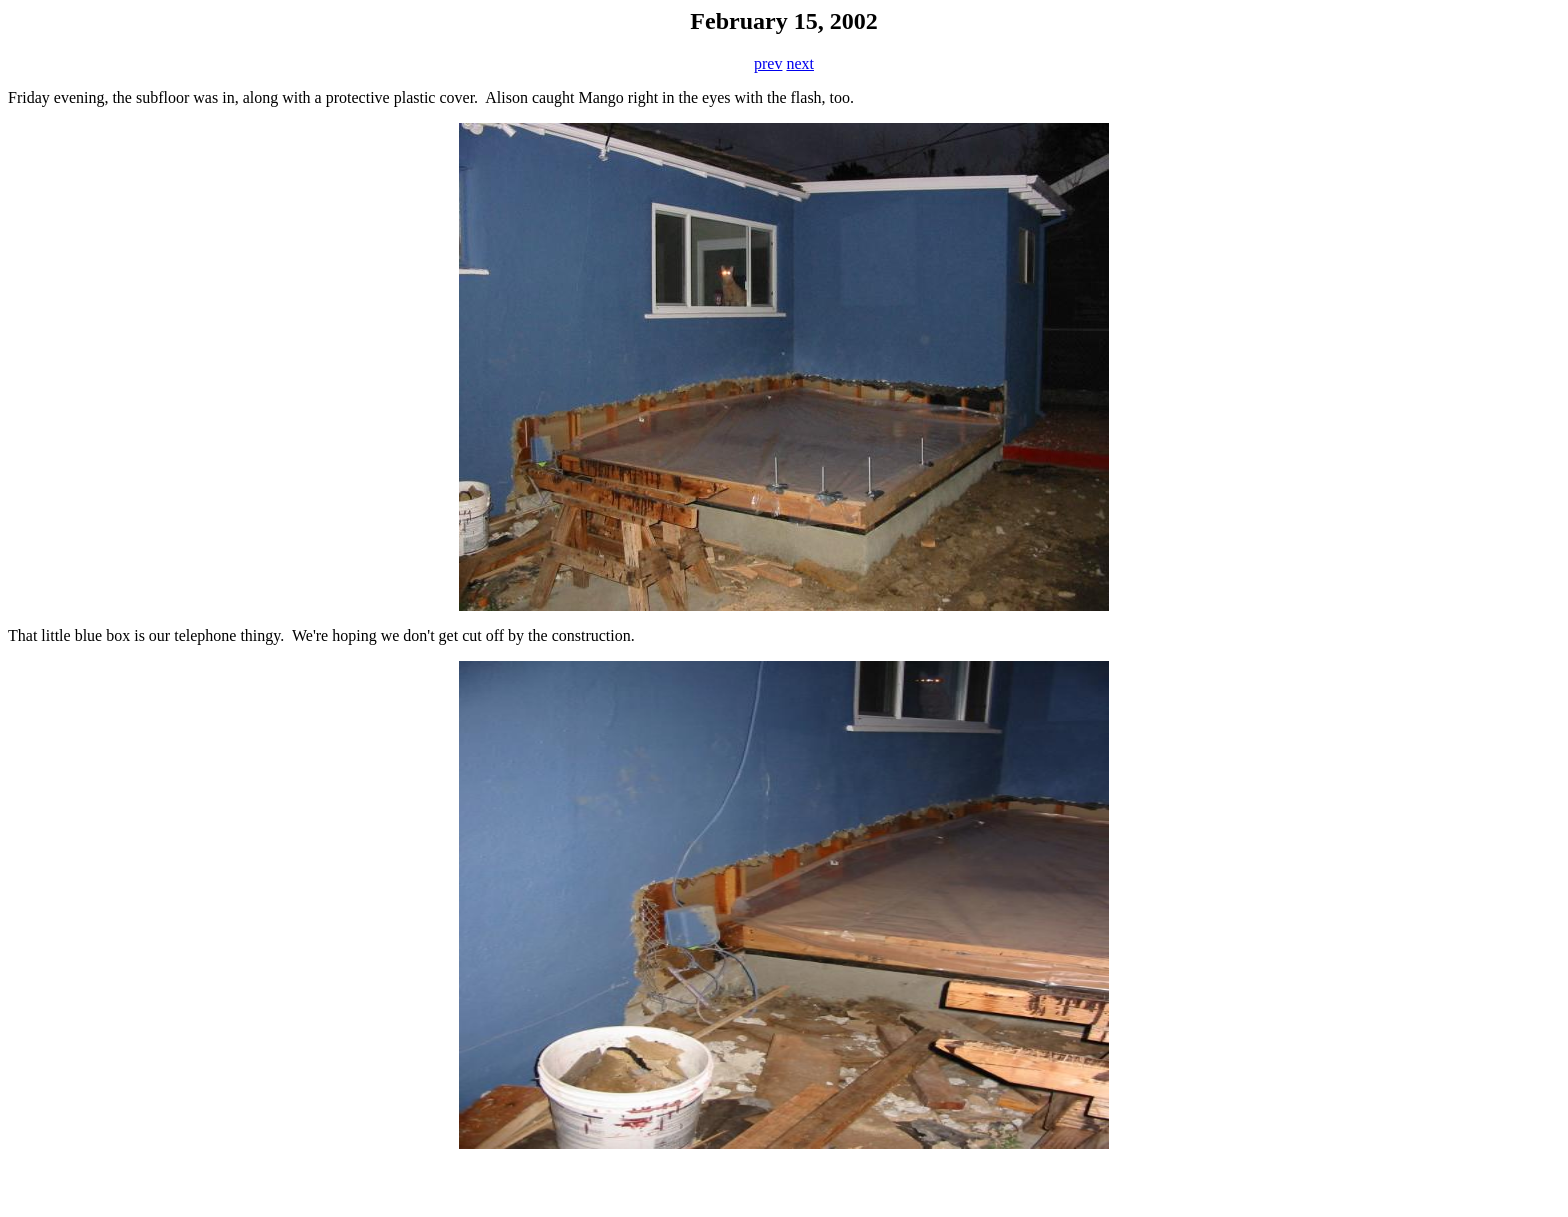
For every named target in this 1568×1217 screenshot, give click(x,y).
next (800, 63)
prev (768, 63)
